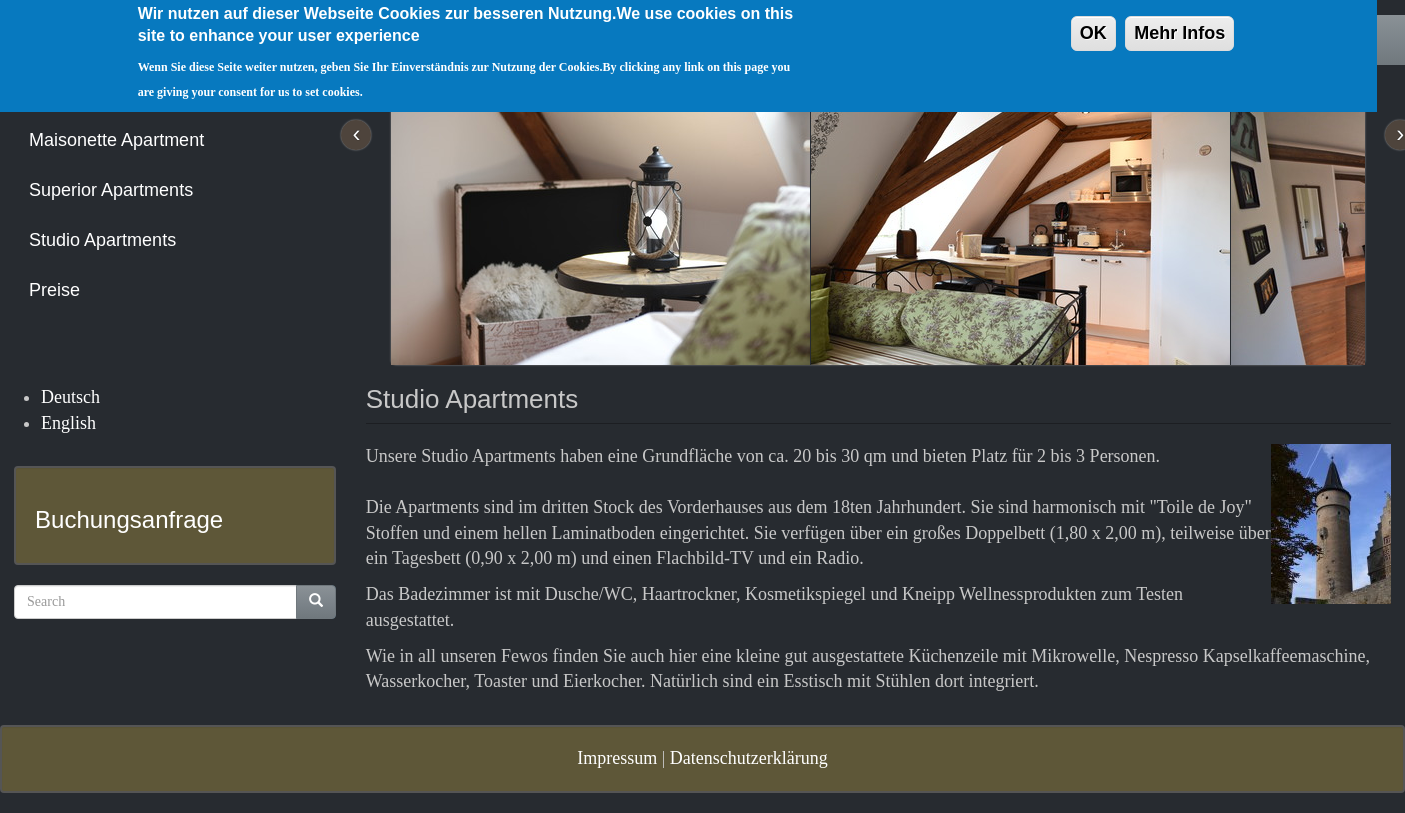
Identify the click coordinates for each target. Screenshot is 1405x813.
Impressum (617, 758)
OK (1093, 23)
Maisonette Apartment (116, 140)
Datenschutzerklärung (749, 758)
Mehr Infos (1179, 23)
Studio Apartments (102, 240)
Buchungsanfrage (129, 519)
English (68, 423)
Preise (54, 290)
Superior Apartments (111, 190)
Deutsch (70, 397)
